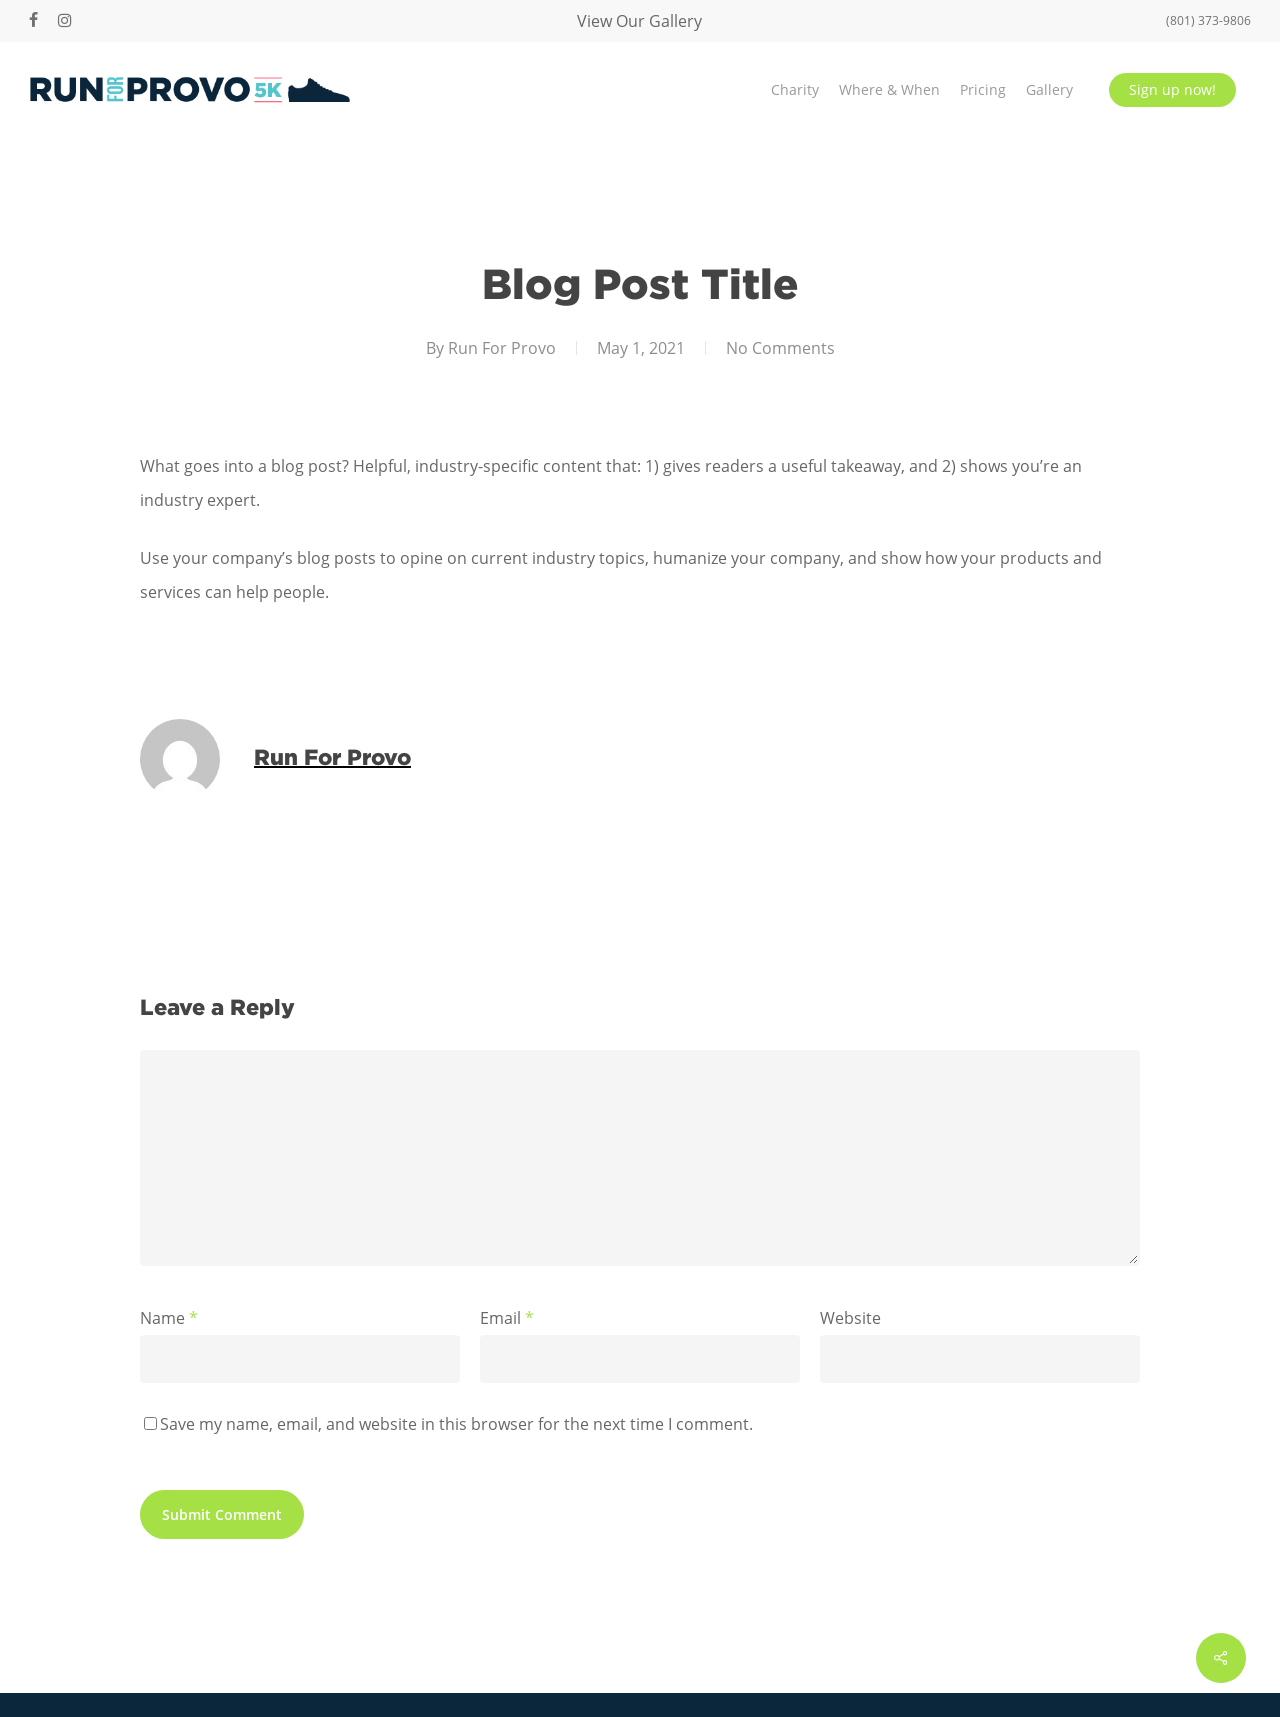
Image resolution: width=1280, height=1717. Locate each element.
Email (507, 1318)
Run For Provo (502, 348)
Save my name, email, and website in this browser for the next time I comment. (456, 1424)
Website (850, 1318)
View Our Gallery (639, 21)
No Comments (780, 348)
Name (169, 1318)
